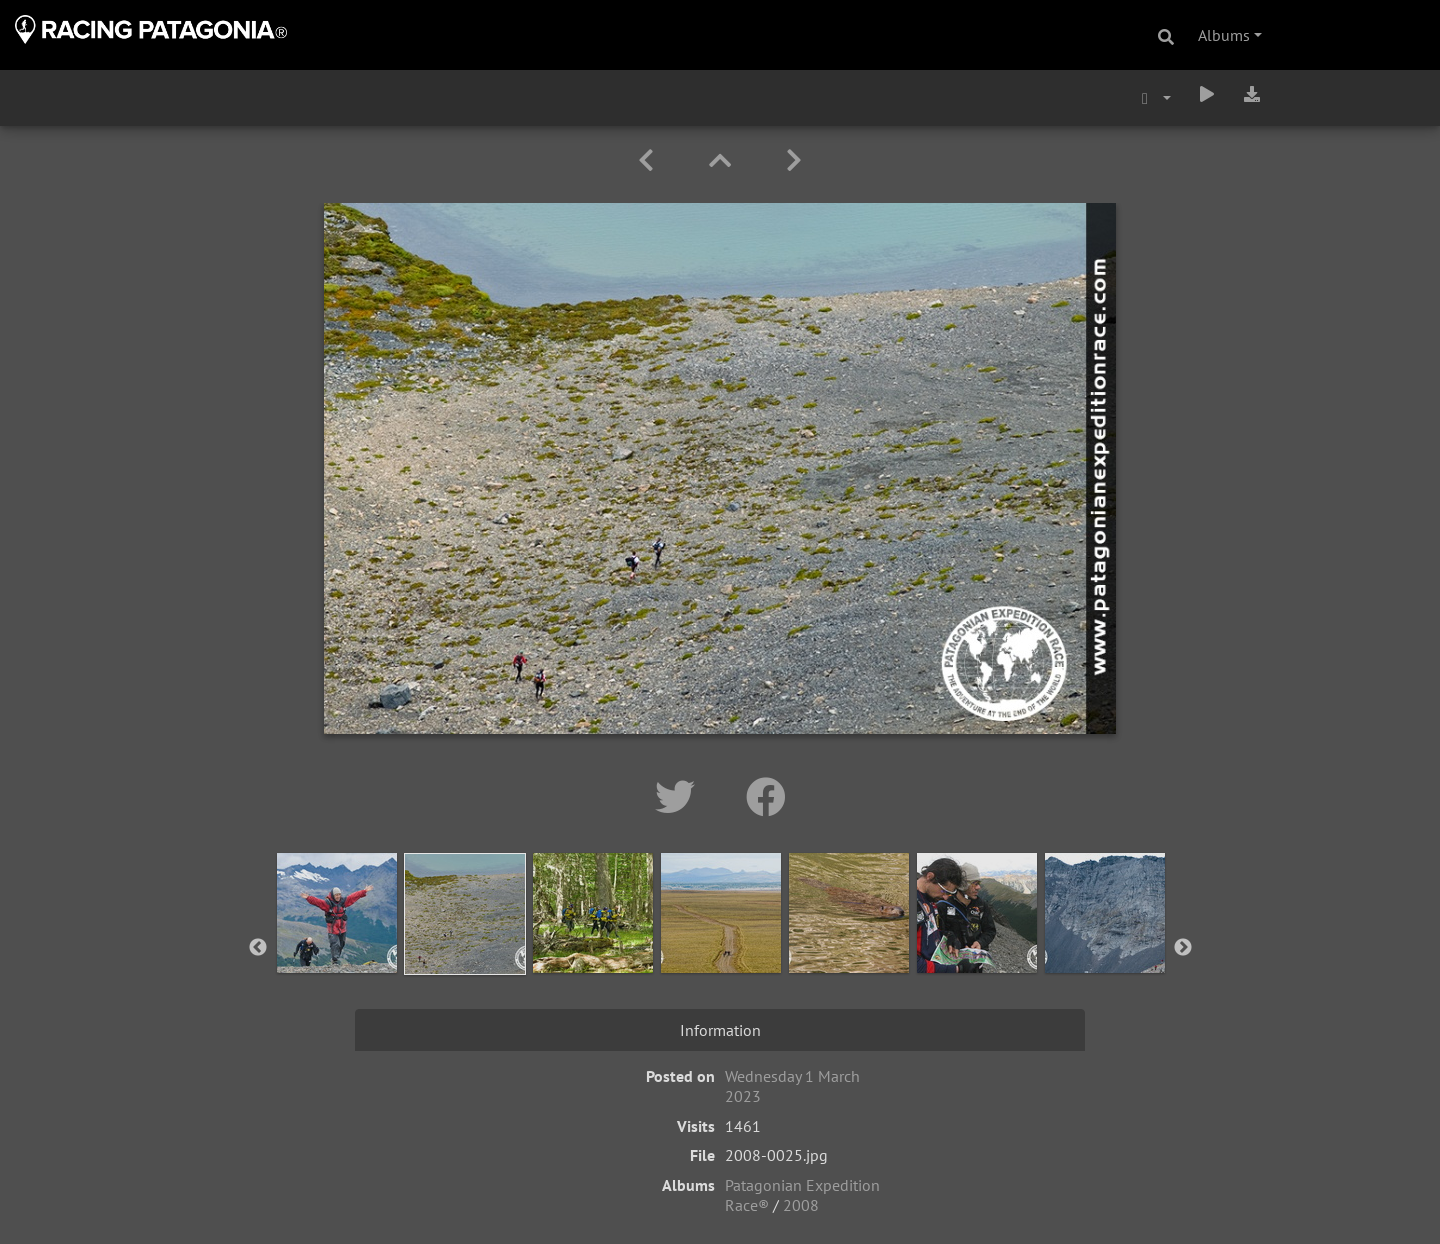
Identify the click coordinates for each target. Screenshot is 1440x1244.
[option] (337, 944)
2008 (801, 1205)
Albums (1224, 35)
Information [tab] (720, 1030)
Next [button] (1183, 948)
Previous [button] (258, 948)
